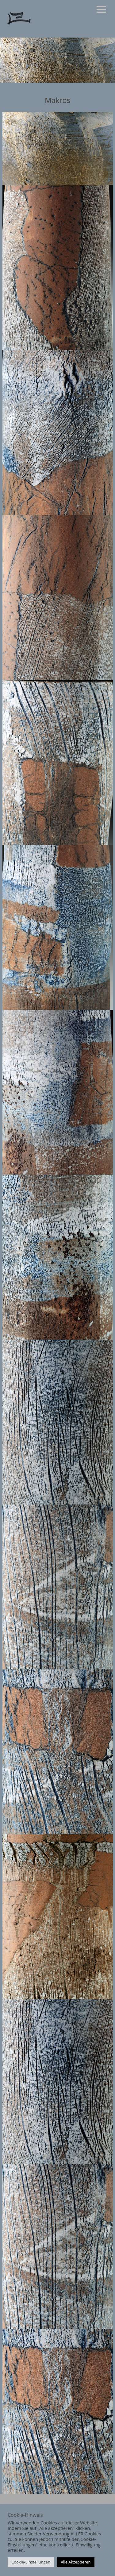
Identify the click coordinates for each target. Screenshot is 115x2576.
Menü (101, 9)
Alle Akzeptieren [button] (76, 2562)
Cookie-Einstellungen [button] (30, 2562)
